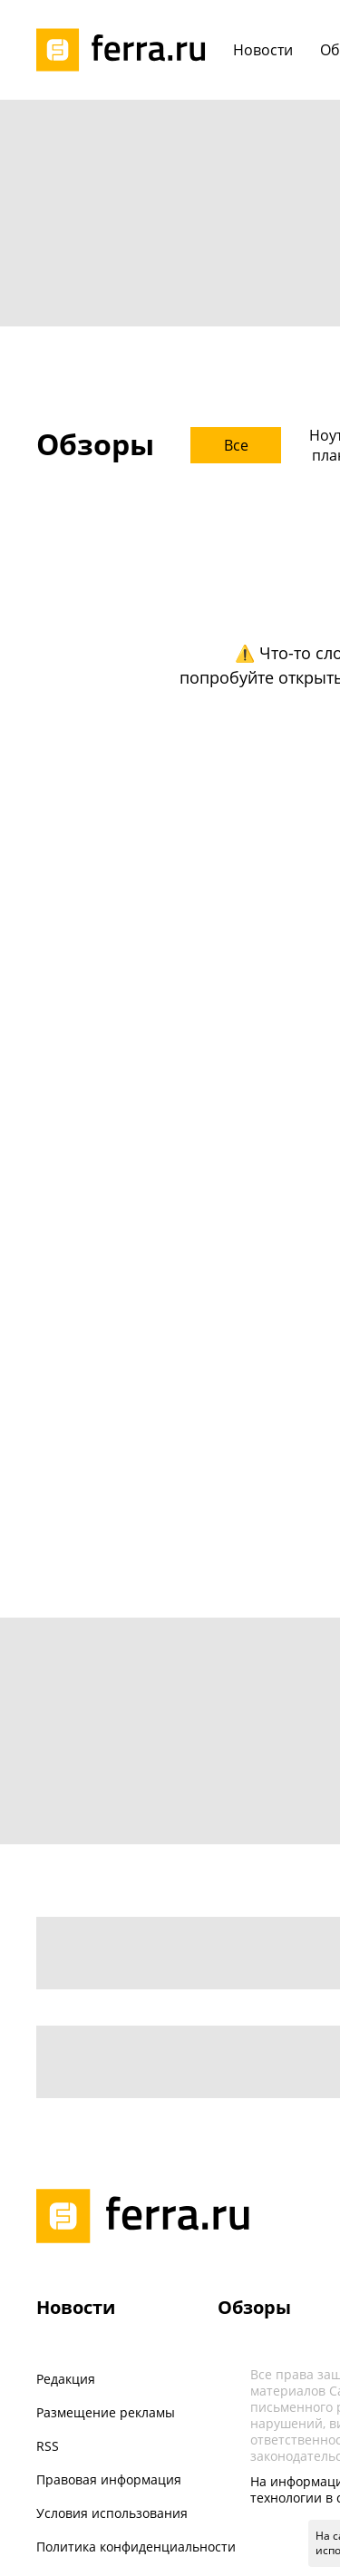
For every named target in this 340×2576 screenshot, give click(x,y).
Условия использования (112, 2513)
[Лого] (127, 50)
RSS (47, 2445)
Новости (75, 2307)
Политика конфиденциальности (136, 2546)
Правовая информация (108, 2479)
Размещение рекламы (105, 2412)
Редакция (65, 2378)
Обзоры (254, 2307)
